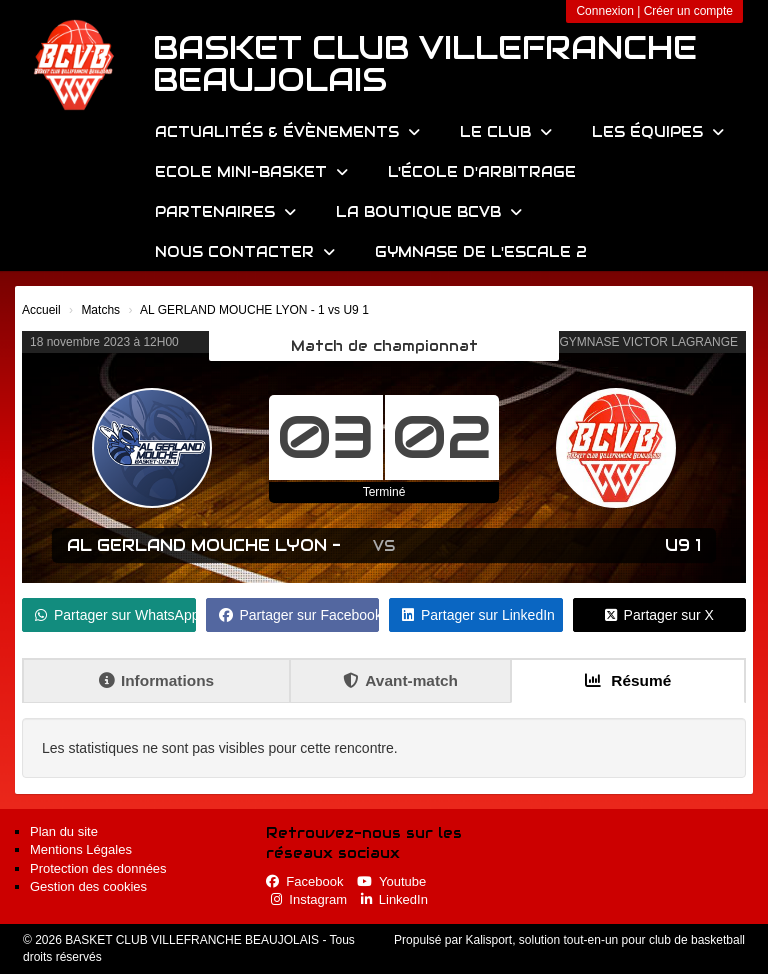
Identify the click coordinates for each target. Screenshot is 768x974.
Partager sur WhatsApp (115, 615)
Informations (156, 680)
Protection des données (98, 868)
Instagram (309, 899)
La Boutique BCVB (429, 212)
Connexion (604, 11)
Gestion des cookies (88, 886)
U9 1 (683, 545)
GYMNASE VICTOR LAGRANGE (649, 342)
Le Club (506, 132)
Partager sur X (659, 615)
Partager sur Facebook (299, 615)
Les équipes (658, 132)
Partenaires (225, 212)
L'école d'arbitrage (482, 172)
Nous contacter (245, 252)
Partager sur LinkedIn (478, 615)
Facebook (304, 881)
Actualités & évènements (287, 132)
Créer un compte (688, 11)
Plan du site (64, 831)
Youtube (391, 881)
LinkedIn (394, 899)
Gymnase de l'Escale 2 (481, 252)
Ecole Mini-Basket (251, 172)
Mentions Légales (81, 849)
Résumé (628, 680)
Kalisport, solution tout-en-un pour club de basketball (605, 940)
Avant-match (400, 680)
